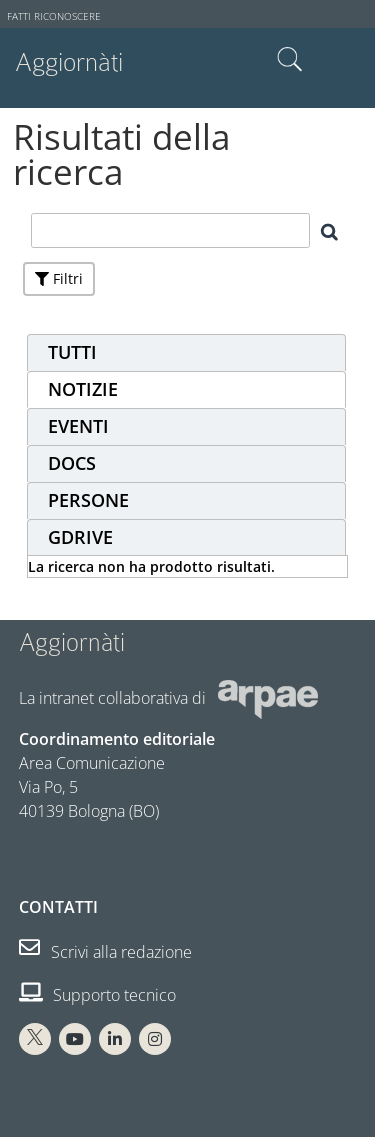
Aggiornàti (69, 62)
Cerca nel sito (290, 60)
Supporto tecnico (97, 995)
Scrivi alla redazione (105, 952)
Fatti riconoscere (54, 16)
